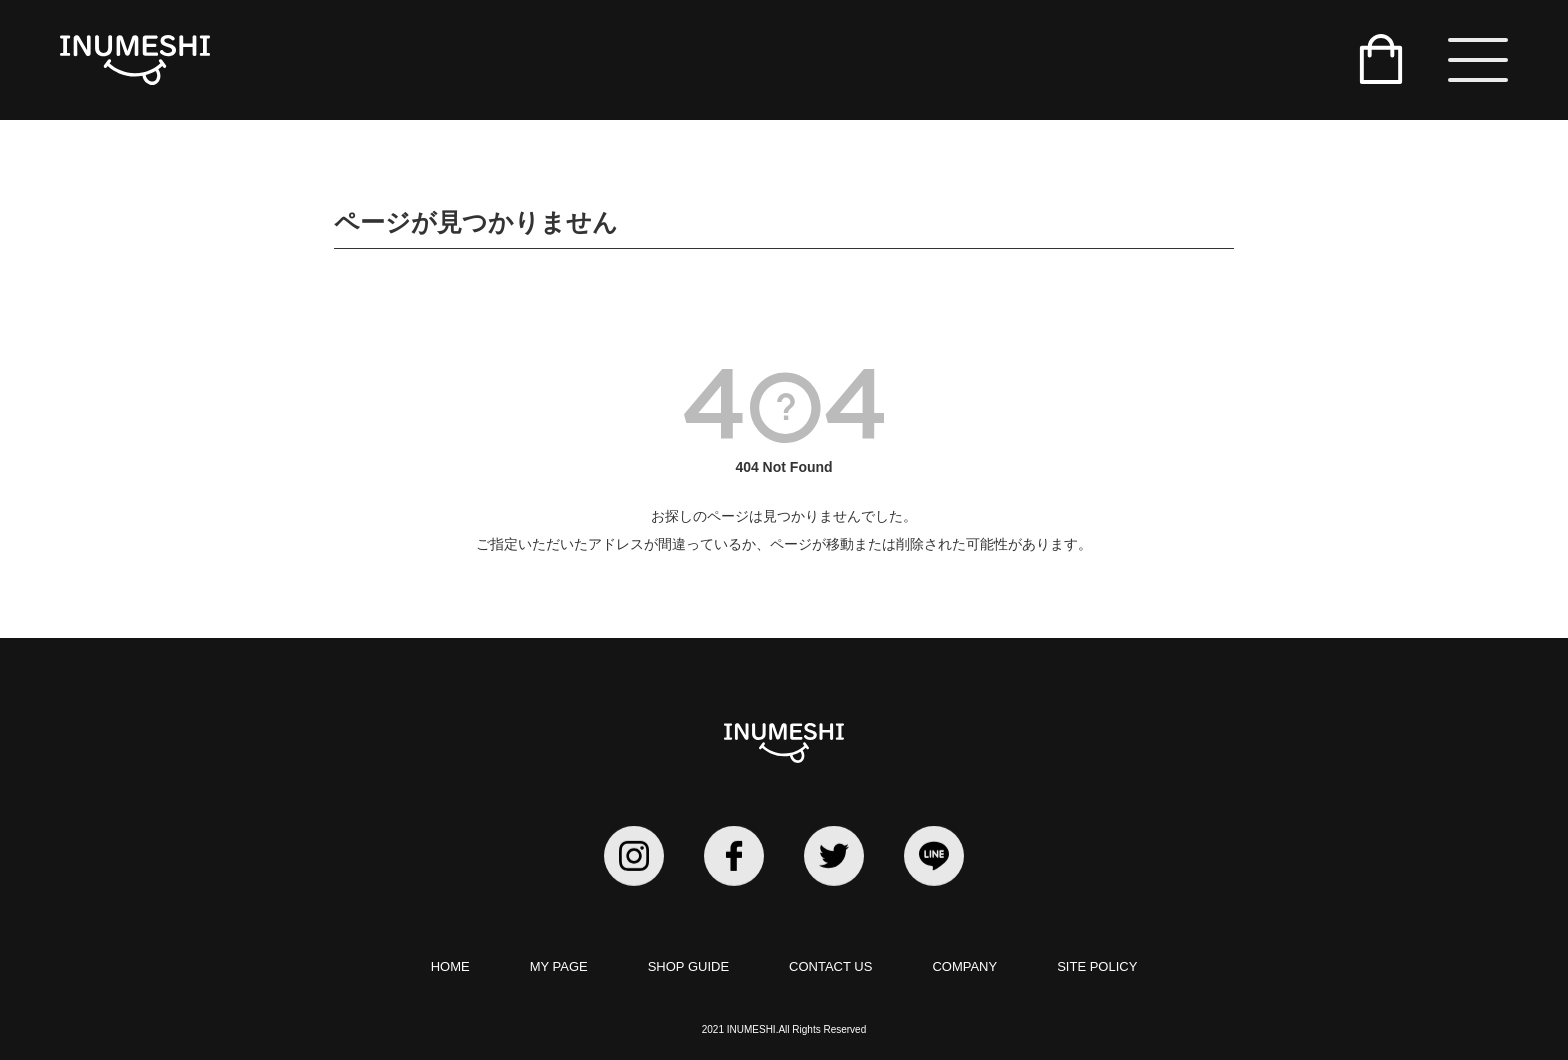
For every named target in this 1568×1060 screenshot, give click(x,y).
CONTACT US (830, 966)
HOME (450, 966)
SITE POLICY (1097, 966)
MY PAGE (559, 966)
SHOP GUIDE (688, 966)
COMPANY (964, 966)
